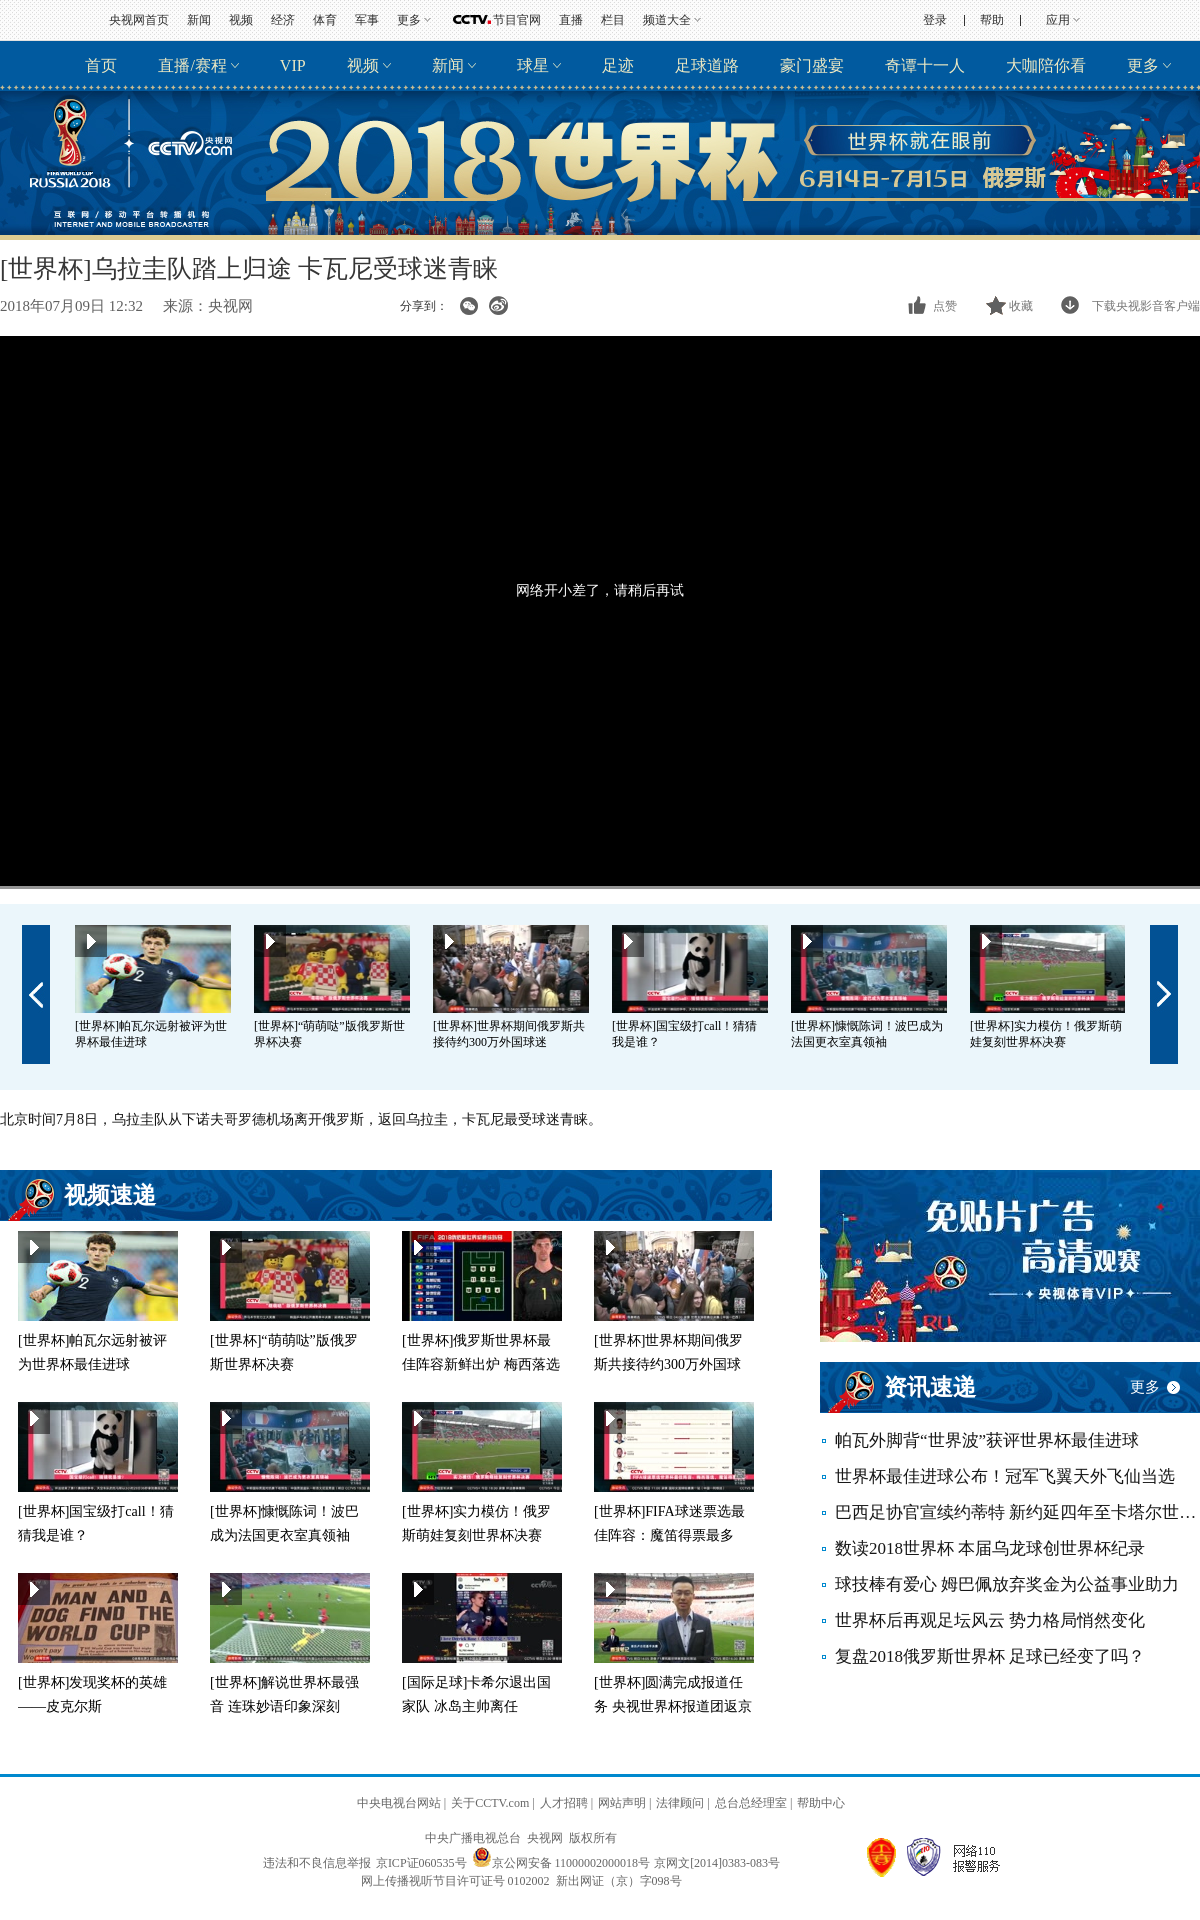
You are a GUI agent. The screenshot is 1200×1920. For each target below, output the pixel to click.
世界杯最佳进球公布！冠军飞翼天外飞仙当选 (1005, 1476)
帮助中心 (821, 1803)
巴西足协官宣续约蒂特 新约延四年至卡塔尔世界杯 (1017, 1512)
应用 (1058, 20)
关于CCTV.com (490, 1803)
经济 (283, 20)
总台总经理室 (751, 1803)
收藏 (1021, 306)
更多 (409, 20)
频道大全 (667, 20)
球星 (533, 65)
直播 (571, 20)
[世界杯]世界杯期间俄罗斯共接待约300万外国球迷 (668, 1364)
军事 (367, 20)
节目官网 (517, 20)
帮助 (992, 20)
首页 (101, 65)
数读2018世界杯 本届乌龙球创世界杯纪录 (990, 1548)
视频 (241, 20)
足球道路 (707, 65)
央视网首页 (139, 20)
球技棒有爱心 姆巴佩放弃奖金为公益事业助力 (1007, 1584)
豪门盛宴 (812, 65)
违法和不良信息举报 (317, 1863)
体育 (325, 20)
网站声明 (622, 1803)
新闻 (199, 20)
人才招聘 (564, 1803)
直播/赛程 (192, 65)
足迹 (618, 65)
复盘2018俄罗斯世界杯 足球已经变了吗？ (990, 1656)
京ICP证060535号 (421, 1863)
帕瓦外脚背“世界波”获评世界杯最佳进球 (987, 1440)
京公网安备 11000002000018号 (561, 1863)
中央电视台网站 (399, 1803)
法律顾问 (680, 1803)
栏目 (613, 20)
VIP (293, 65)
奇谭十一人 (925, 65)
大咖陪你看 (1046, 65)
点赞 (945, 306)
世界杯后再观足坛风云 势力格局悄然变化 (990, 1620)
